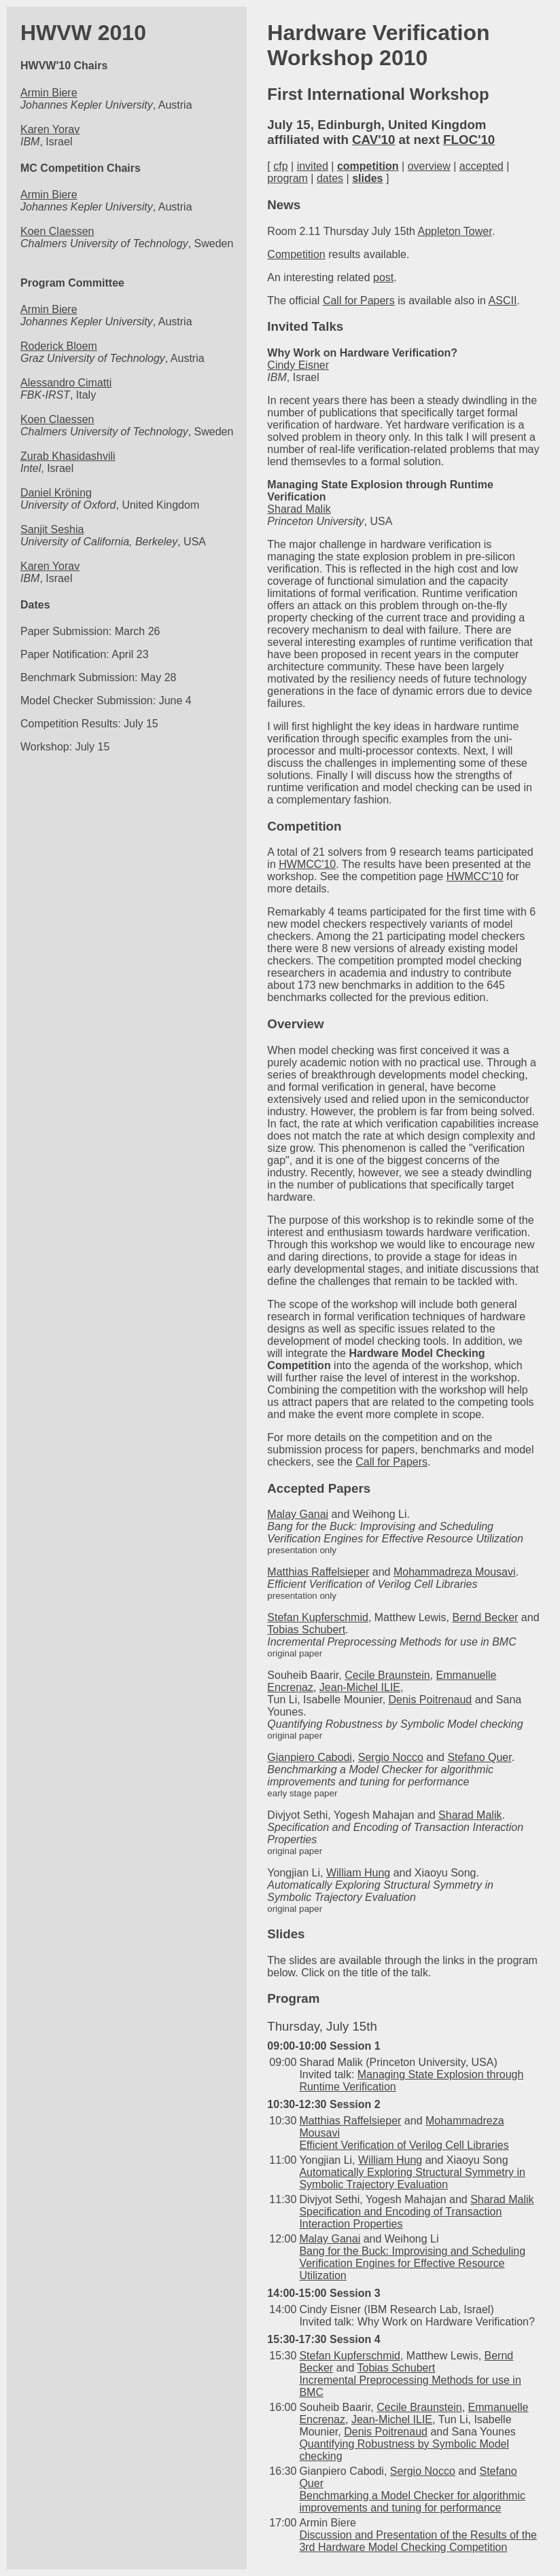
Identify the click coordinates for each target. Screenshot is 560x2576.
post (383, 277)
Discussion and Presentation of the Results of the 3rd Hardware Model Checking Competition (418, 2541)
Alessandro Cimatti (65, 382)
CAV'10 (373, 139)
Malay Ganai (297, 1514)
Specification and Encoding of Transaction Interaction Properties (400, 2218)
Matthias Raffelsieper (318, 1572)
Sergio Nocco (390, 1757)
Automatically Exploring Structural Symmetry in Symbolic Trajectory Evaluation (412, 2178)
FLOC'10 (469, 139)
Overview (295, 1024)
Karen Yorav (50, 129)
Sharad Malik (298, 509)
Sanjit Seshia (52, 529)
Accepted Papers (318, 1488)
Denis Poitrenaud (430, 1699)
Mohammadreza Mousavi (454, 1572)
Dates (35, 605)
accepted (481, 166)
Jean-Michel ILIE (359, 1687)
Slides (285, 1934)
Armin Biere (48, 92)
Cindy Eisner (298, 365)
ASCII (503, 300)
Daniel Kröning (56, 492)
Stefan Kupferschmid (317, 1617)
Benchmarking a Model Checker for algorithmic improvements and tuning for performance (412, 2502)
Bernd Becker (485, 1617)
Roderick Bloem (58, 346)
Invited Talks (305, 326)
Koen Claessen (57, 231)
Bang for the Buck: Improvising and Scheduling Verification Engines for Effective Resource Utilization (412, 2263)
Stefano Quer (479, 1757)
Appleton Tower (455, 231)
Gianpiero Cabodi (309, 1757)
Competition (296, 254)
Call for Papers (359, 300)
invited (312, 166)
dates (330, 178)
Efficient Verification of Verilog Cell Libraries (403, 2145)
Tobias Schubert (306, 1629)
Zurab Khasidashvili (68, 456)
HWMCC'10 (307, 864)
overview (429, 166)
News (283, 205)
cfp (280, 166)
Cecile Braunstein (387, 1675)
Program (293, 1998)
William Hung (358, 1873)
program (287, 178)
